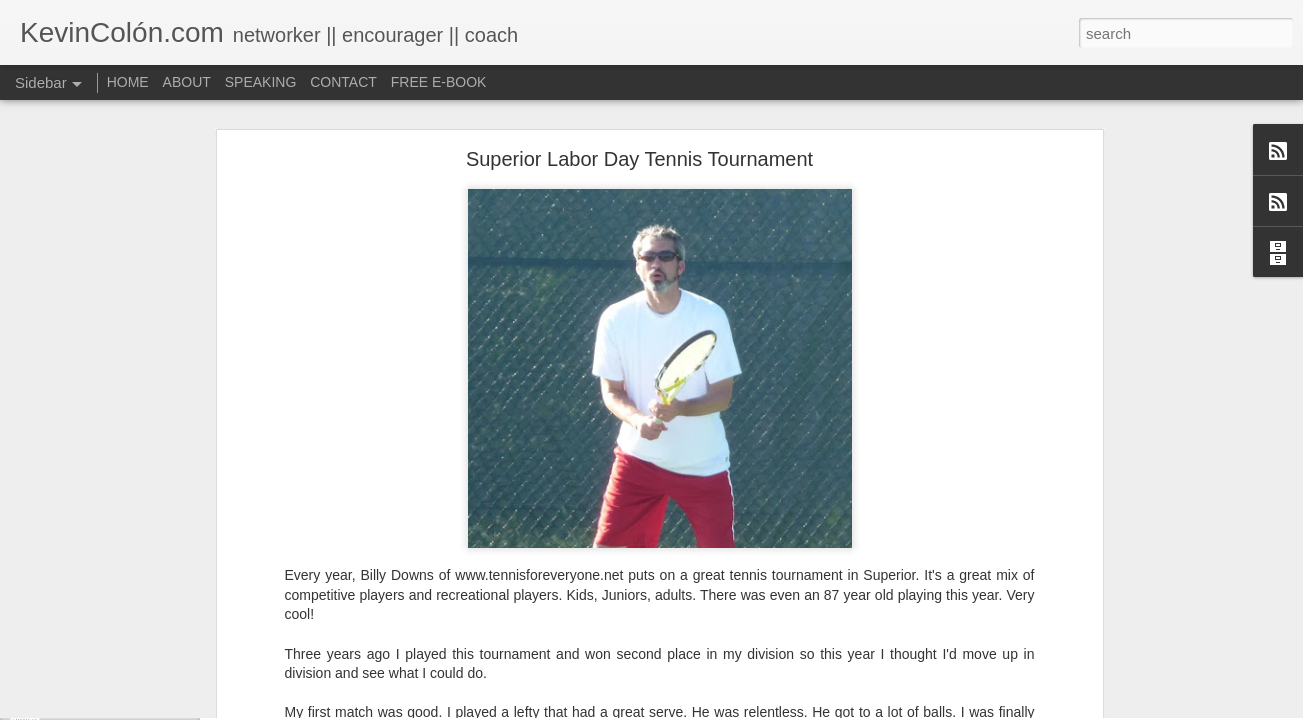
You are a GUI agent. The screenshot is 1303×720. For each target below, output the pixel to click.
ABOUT (187, 82)
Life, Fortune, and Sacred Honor (134, 707)
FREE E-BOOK (439, 82)
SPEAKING (261, 82)
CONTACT (343, 82)
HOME (128, 82)
